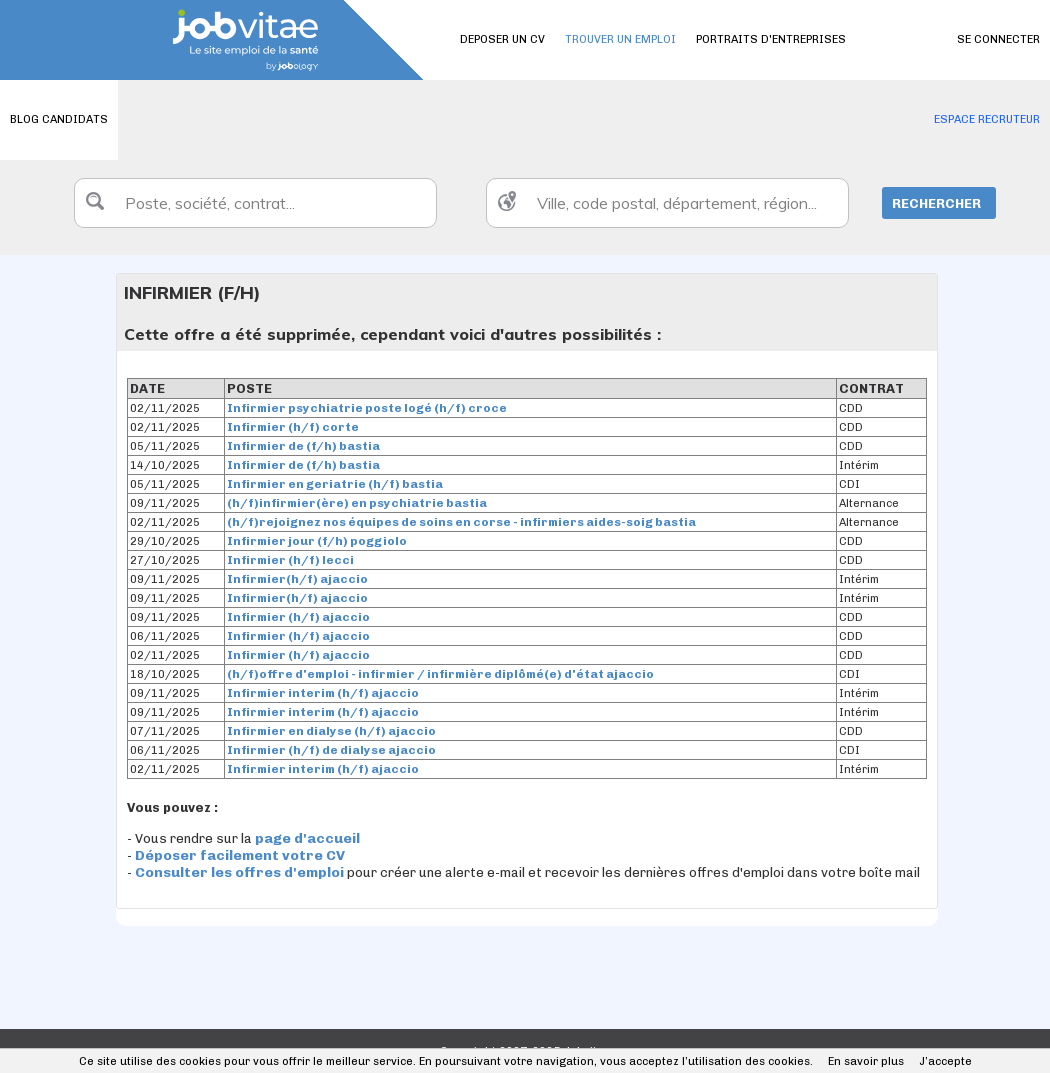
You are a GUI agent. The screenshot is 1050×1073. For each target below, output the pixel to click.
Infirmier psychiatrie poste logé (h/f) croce (367, 408)
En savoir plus (866, 1061)
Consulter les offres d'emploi (241, 872)
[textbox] (255, 203)
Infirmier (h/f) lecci (290, 560)
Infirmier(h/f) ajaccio (297, 579)
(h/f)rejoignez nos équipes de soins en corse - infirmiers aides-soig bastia (461, 522)
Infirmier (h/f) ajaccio (298, 617)
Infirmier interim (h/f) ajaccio (323, 693)
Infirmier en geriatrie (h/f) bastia (335, 484)
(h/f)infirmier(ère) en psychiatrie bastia (357, 503)
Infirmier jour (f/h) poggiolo (317, 541)
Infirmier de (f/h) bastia (303, 446)
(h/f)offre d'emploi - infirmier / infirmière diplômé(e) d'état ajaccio (440, 674)
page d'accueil (307, 838)
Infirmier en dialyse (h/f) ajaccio (331, 731)
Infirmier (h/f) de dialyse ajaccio (331, 750)
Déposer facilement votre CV (240, 855)
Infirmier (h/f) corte (293, 427)
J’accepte (945, 1061)
